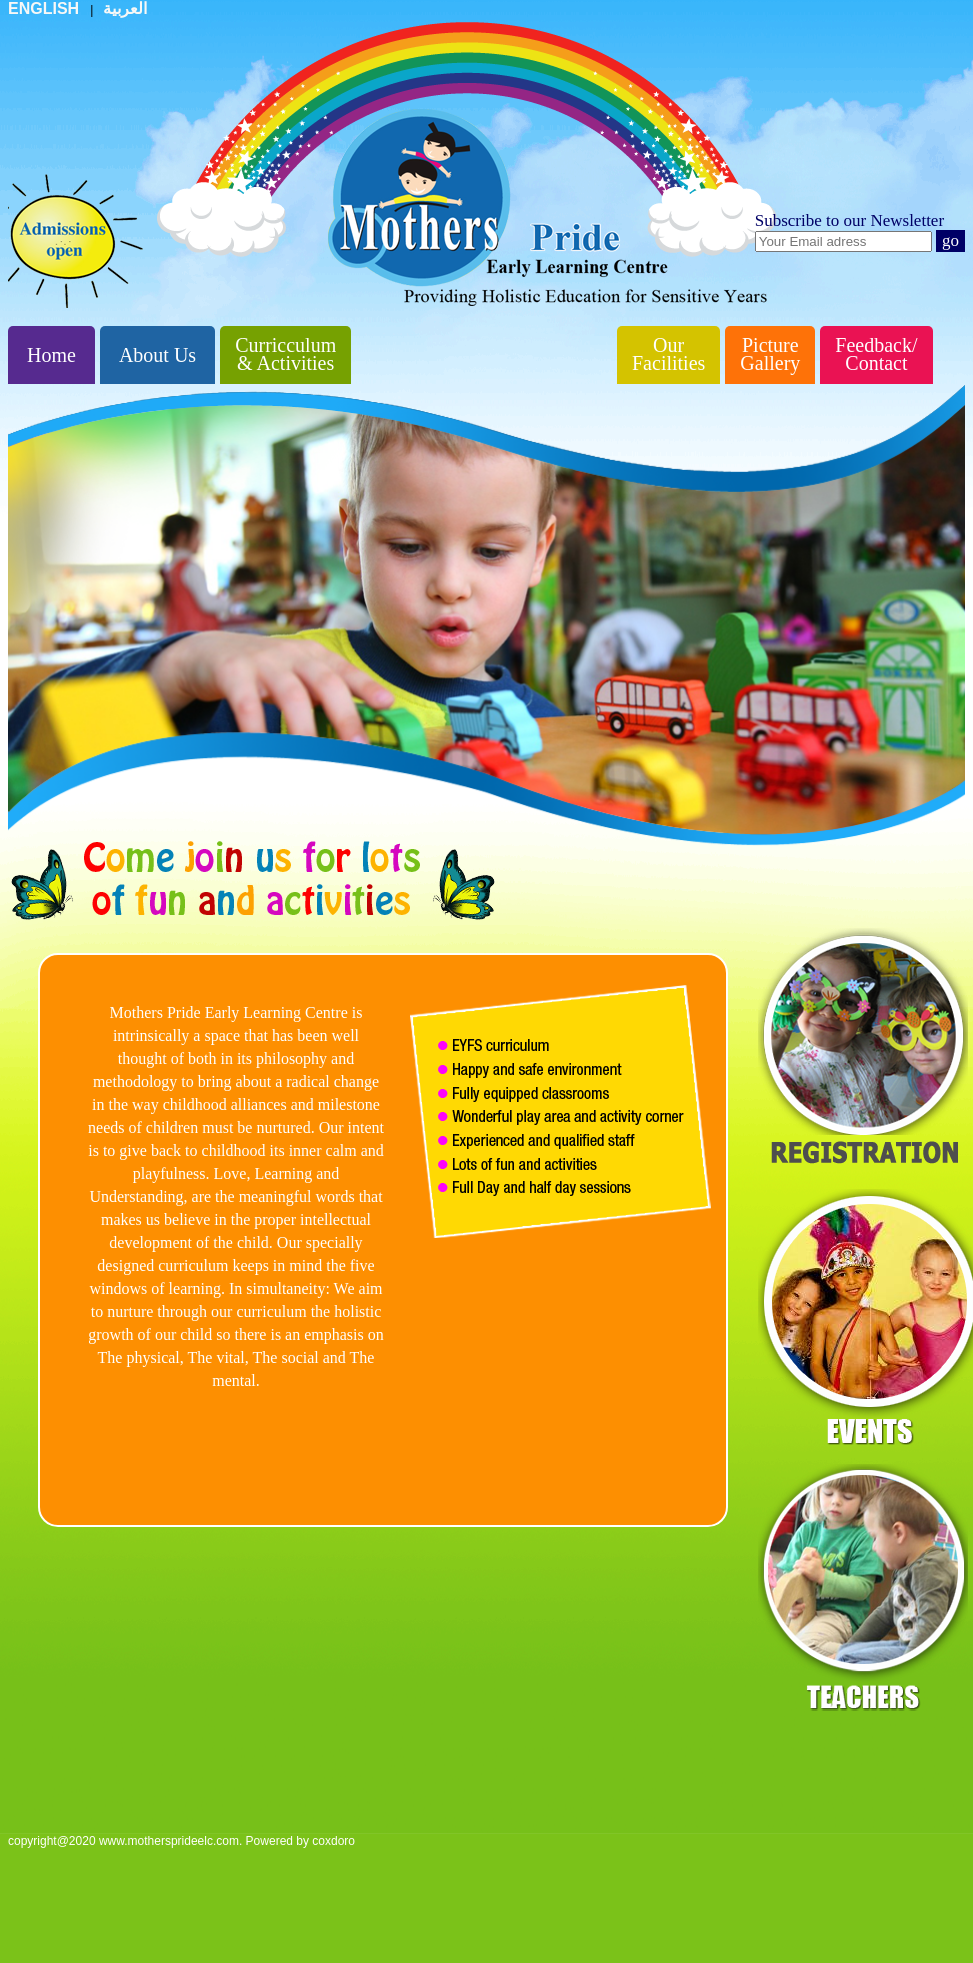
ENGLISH (46, 8)
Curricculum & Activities (285, 354)
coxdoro (333, 1841)
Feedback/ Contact (876, 354)
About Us (157, 355)
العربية (125, 8)
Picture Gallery (770, 354)
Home (51, 355)
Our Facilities (668, 354)
